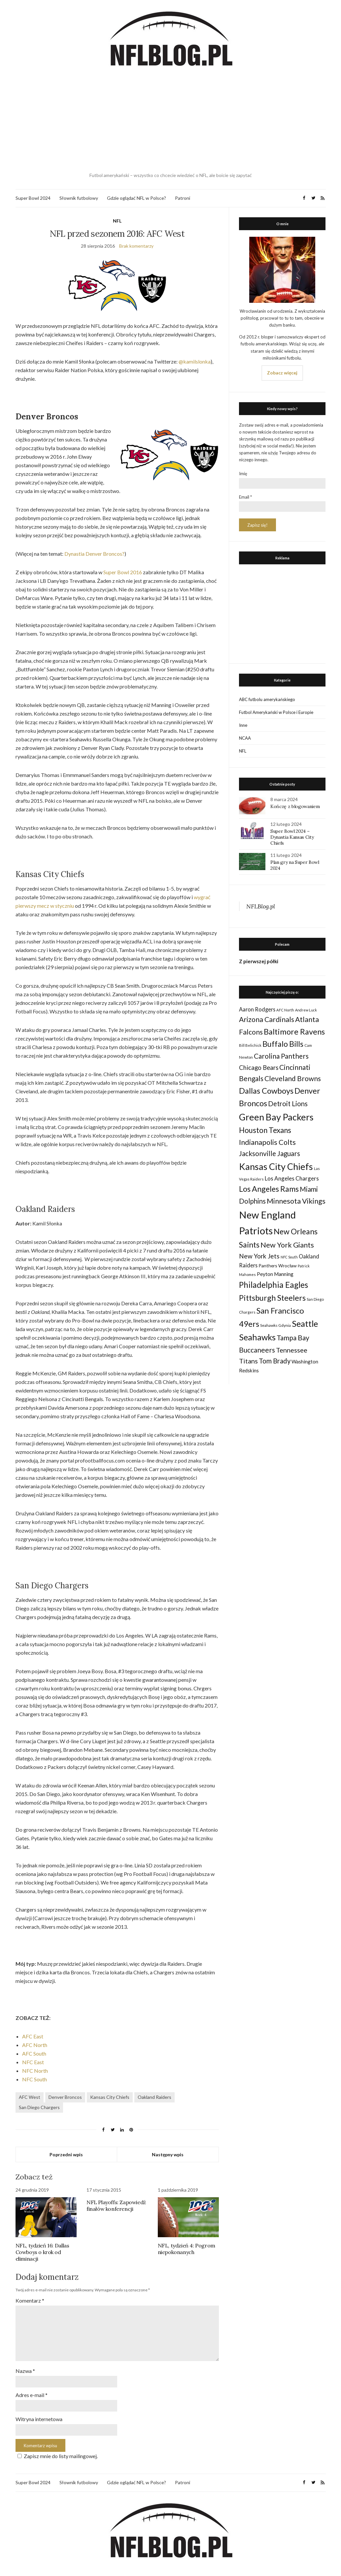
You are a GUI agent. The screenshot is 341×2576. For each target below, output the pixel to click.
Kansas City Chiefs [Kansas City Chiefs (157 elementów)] (276, 1166)
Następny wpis (168, 2154)
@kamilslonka (195, 361)
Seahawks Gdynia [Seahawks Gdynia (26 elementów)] (275, 1325)
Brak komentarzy (136, 246)
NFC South (34, 2079)
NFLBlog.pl (260, 906)
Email (245, 497)
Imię (243, 473)
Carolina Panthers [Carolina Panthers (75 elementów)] (281, 1056)
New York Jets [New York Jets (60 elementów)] (259, 1256)
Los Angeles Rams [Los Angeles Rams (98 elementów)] (269, 1188)
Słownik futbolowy (78, 198)
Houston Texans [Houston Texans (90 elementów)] (265, 1130)
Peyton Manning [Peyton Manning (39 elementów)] (275, 1274)
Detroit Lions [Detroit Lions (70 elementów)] (288, 1104)
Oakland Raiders (154, 2097)
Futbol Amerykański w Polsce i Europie (276, 712)
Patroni (182, 198)
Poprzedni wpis (66, 2154)
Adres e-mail (32, 2395)
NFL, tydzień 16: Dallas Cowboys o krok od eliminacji (42, 2252)
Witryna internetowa (39, 2419)
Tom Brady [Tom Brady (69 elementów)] (274, 1361)
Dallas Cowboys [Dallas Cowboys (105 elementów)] (266, 1090)
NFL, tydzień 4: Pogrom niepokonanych (186, 2248)
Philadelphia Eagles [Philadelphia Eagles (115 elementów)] (273, 1284)
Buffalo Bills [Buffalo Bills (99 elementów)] (282, 1043)
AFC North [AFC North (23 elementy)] (285, 1010)
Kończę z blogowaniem (295, 806)
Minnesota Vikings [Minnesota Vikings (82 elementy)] (296, 1201)
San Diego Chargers (39, 2107)
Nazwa (25, 2371)
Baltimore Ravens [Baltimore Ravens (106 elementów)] (294, 1031)
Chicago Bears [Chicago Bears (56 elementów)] (258, 1067)
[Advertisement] (170, 120)
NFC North (35, 2070)
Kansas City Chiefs (109, 2097)
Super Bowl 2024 (33, 198)
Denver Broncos (65, 2097)
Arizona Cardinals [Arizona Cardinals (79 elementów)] (266, 1019)
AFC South (34, 2053)
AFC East (32, 2036)
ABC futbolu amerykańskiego (267, 699)
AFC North (34, 2045)
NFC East (33, 2062)
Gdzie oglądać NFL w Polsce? (136, 198)
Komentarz (30, 2300)
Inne (243, 725)
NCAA (245, 738)
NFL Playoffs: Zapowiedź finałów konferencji (116, 2205)
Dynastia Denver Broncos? (94, 553)
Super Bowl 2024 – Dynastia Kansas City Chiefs (292, 837)
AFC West (29, 2097)
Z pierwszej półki (258, 961)
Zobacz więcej (282, 372)
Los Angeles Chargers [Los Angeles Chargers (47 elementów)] (292, 1178)
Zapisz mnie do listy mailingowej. (57, 2456)
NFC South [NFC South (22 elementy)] (289, 1257)
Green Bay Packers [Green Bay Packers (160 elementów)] (276, 1117)
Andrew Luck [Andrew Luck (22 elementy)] (306, 1010)
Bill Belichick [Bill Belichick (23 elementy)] (250, 1045)
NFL (117, 221)
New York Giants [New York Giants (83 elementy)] (287, 1245)
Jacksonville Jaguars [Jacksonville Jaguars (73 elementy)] (269, 1153)
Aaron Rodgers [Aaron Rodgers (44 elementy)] (257, 1009)
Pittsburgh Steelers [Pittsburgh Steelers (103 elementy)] (272, 1297)
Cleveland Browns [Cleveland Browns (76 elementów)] (292, 1078)
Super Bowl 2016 (122, 572)
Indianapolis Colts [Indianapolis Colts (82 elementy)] (267, 1142)
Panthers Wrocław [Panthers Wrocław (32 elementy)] (277, 1265)
